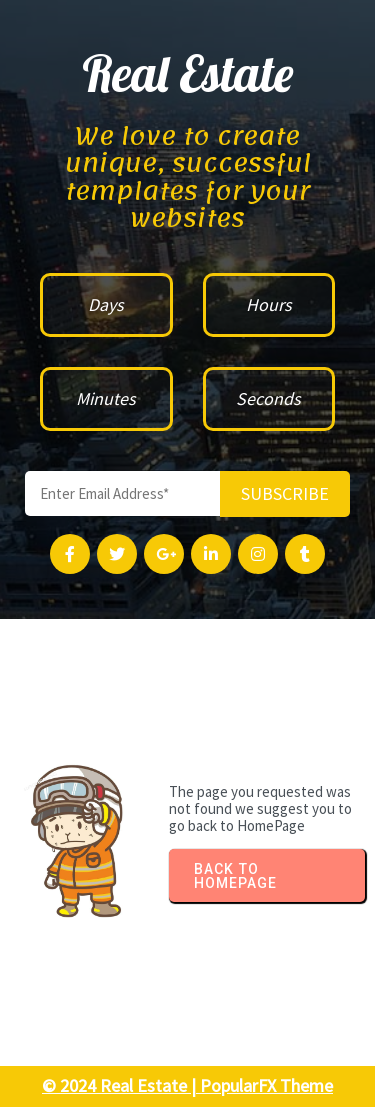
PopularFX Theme (266, 1085)
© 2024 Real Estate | (121, 1085)
